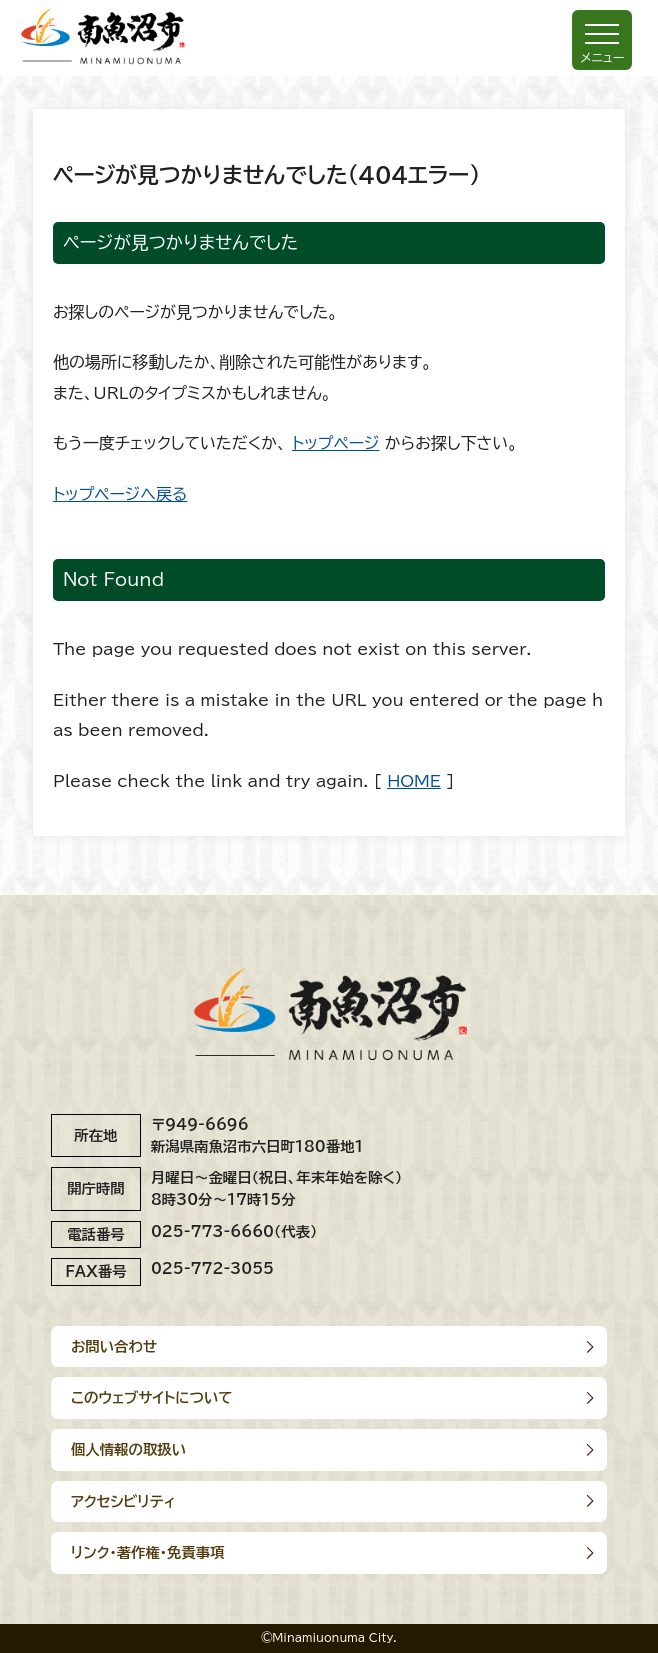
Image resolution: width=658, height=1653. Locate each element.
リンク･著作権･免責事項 (148, 1552)
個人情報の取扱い (128, 1449)
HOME (414, 781)
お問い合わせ (114, 1346)
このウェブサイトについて (152, 1397)
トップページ (335, 443)
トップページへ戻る (120, 494)
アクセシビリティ (123, 1501)
